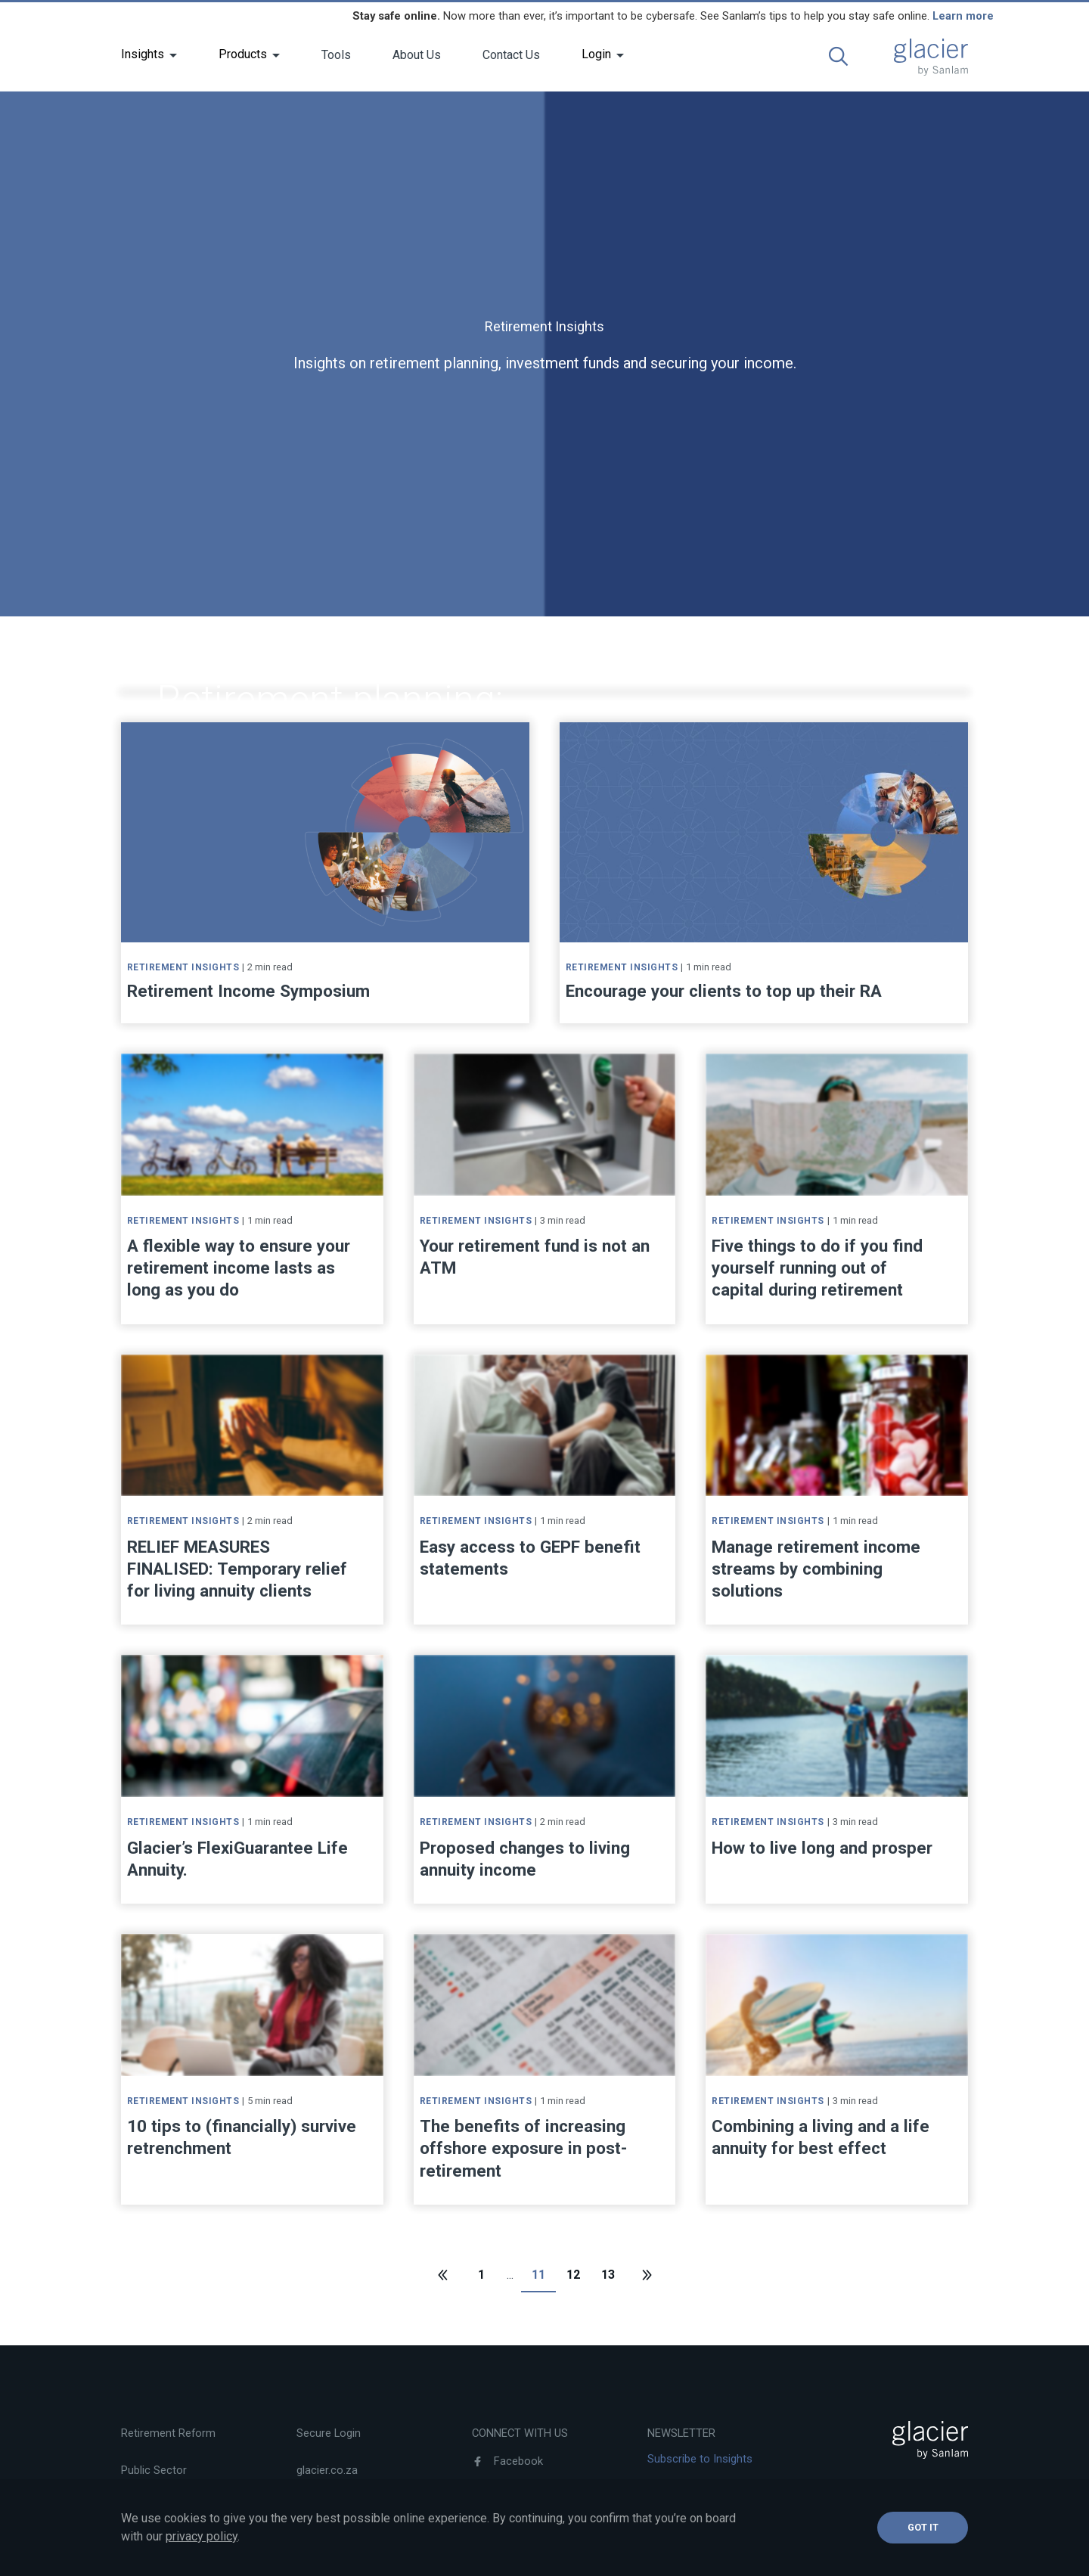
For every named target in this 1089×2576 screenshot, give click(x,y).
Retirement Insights (213, 663)
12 (573, 2274)
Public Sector (154, 2470)
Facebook (507, 2461)
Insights (142, 54)
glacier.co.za (327, 2470)
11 (538, 2274)
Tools (336, 55)
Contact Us (511, 55)
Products (243, 54)
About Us (416, 55)
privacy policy (201, 2536)
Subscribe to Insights (699, 2459)
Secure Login (328, 2433)
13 (608, 2274)
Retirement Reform (168, 2433)
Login (596, 54)
